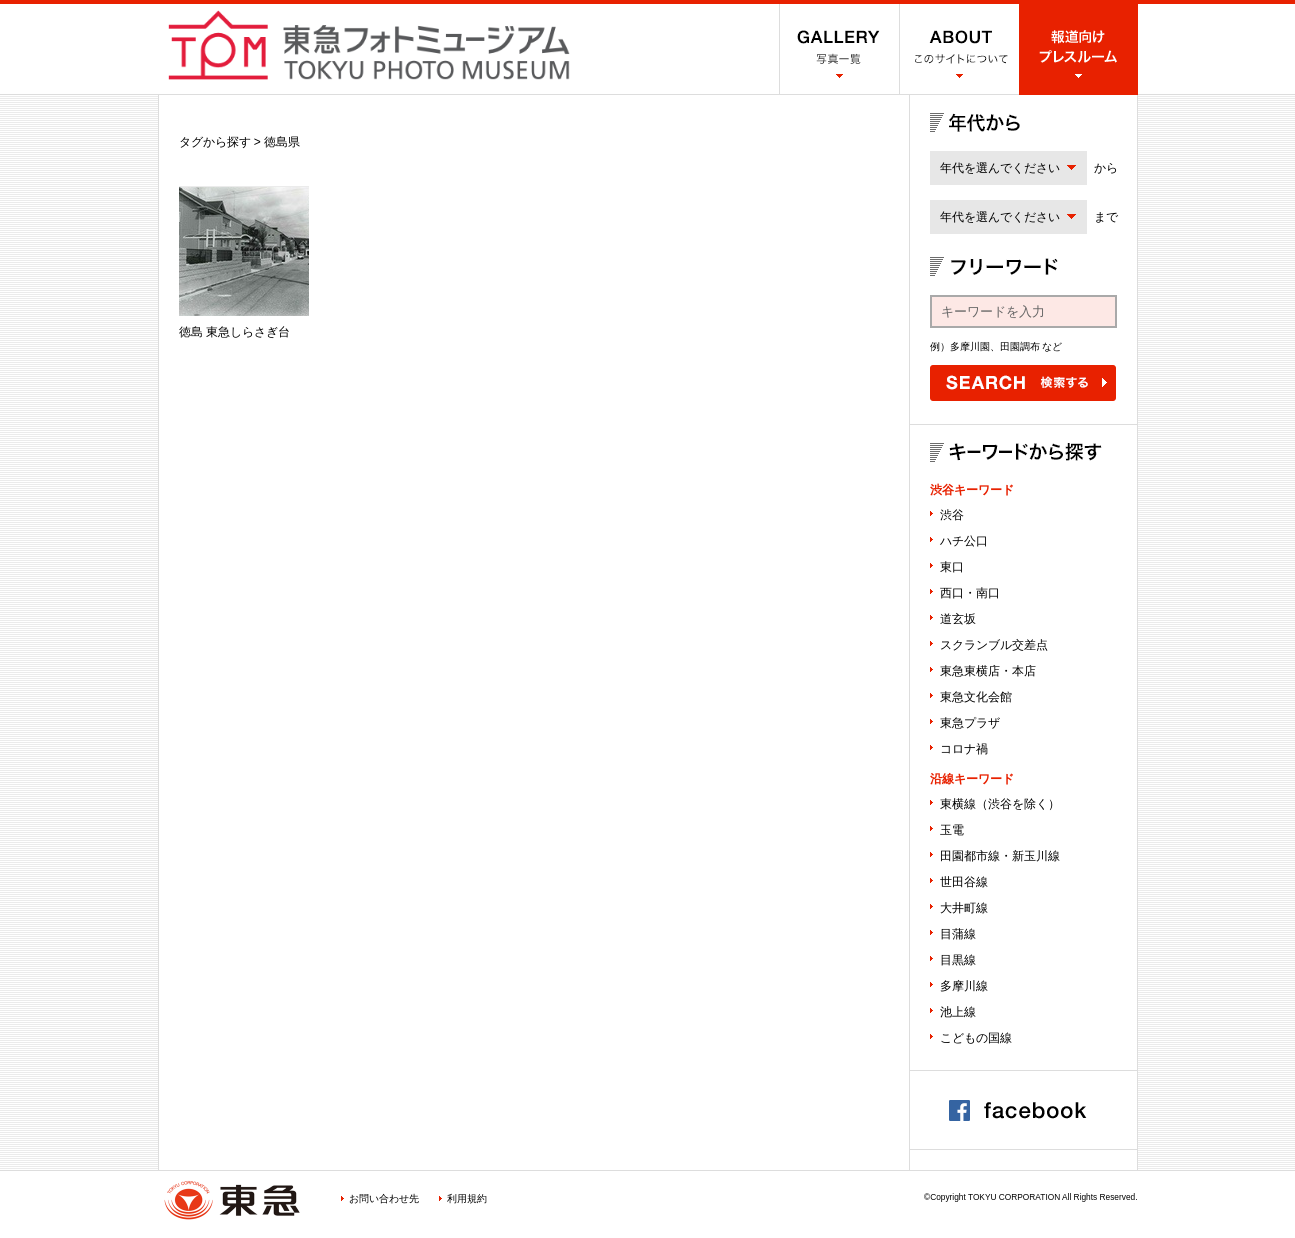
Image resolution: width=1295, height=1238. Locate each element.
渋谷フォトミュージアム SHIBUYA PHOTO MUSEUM (369, 45)
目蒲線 (958, 934)
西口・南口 (970, 593)
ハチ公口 (964, 541)
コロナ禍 (964, 749)
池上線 (958, 1012)
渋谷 (952, 515)
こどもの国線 (976, 1038)
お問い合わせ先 (384, 1198)
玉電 (952, 830)
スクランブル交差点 (994, 645)
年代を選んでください (1000, 168)
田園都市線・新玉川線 (1000, 856)
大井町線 (964, 908)
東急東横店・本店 (988, 671)
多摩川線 (964, 986)
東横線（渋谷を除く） (1000, 804)
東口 (952, 567)
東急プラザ (970, 723)
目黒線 (958, 960)
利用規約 (467, 1198)
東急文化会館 (976, 697)
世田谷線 (964, 882)
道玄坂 (958, 619)
